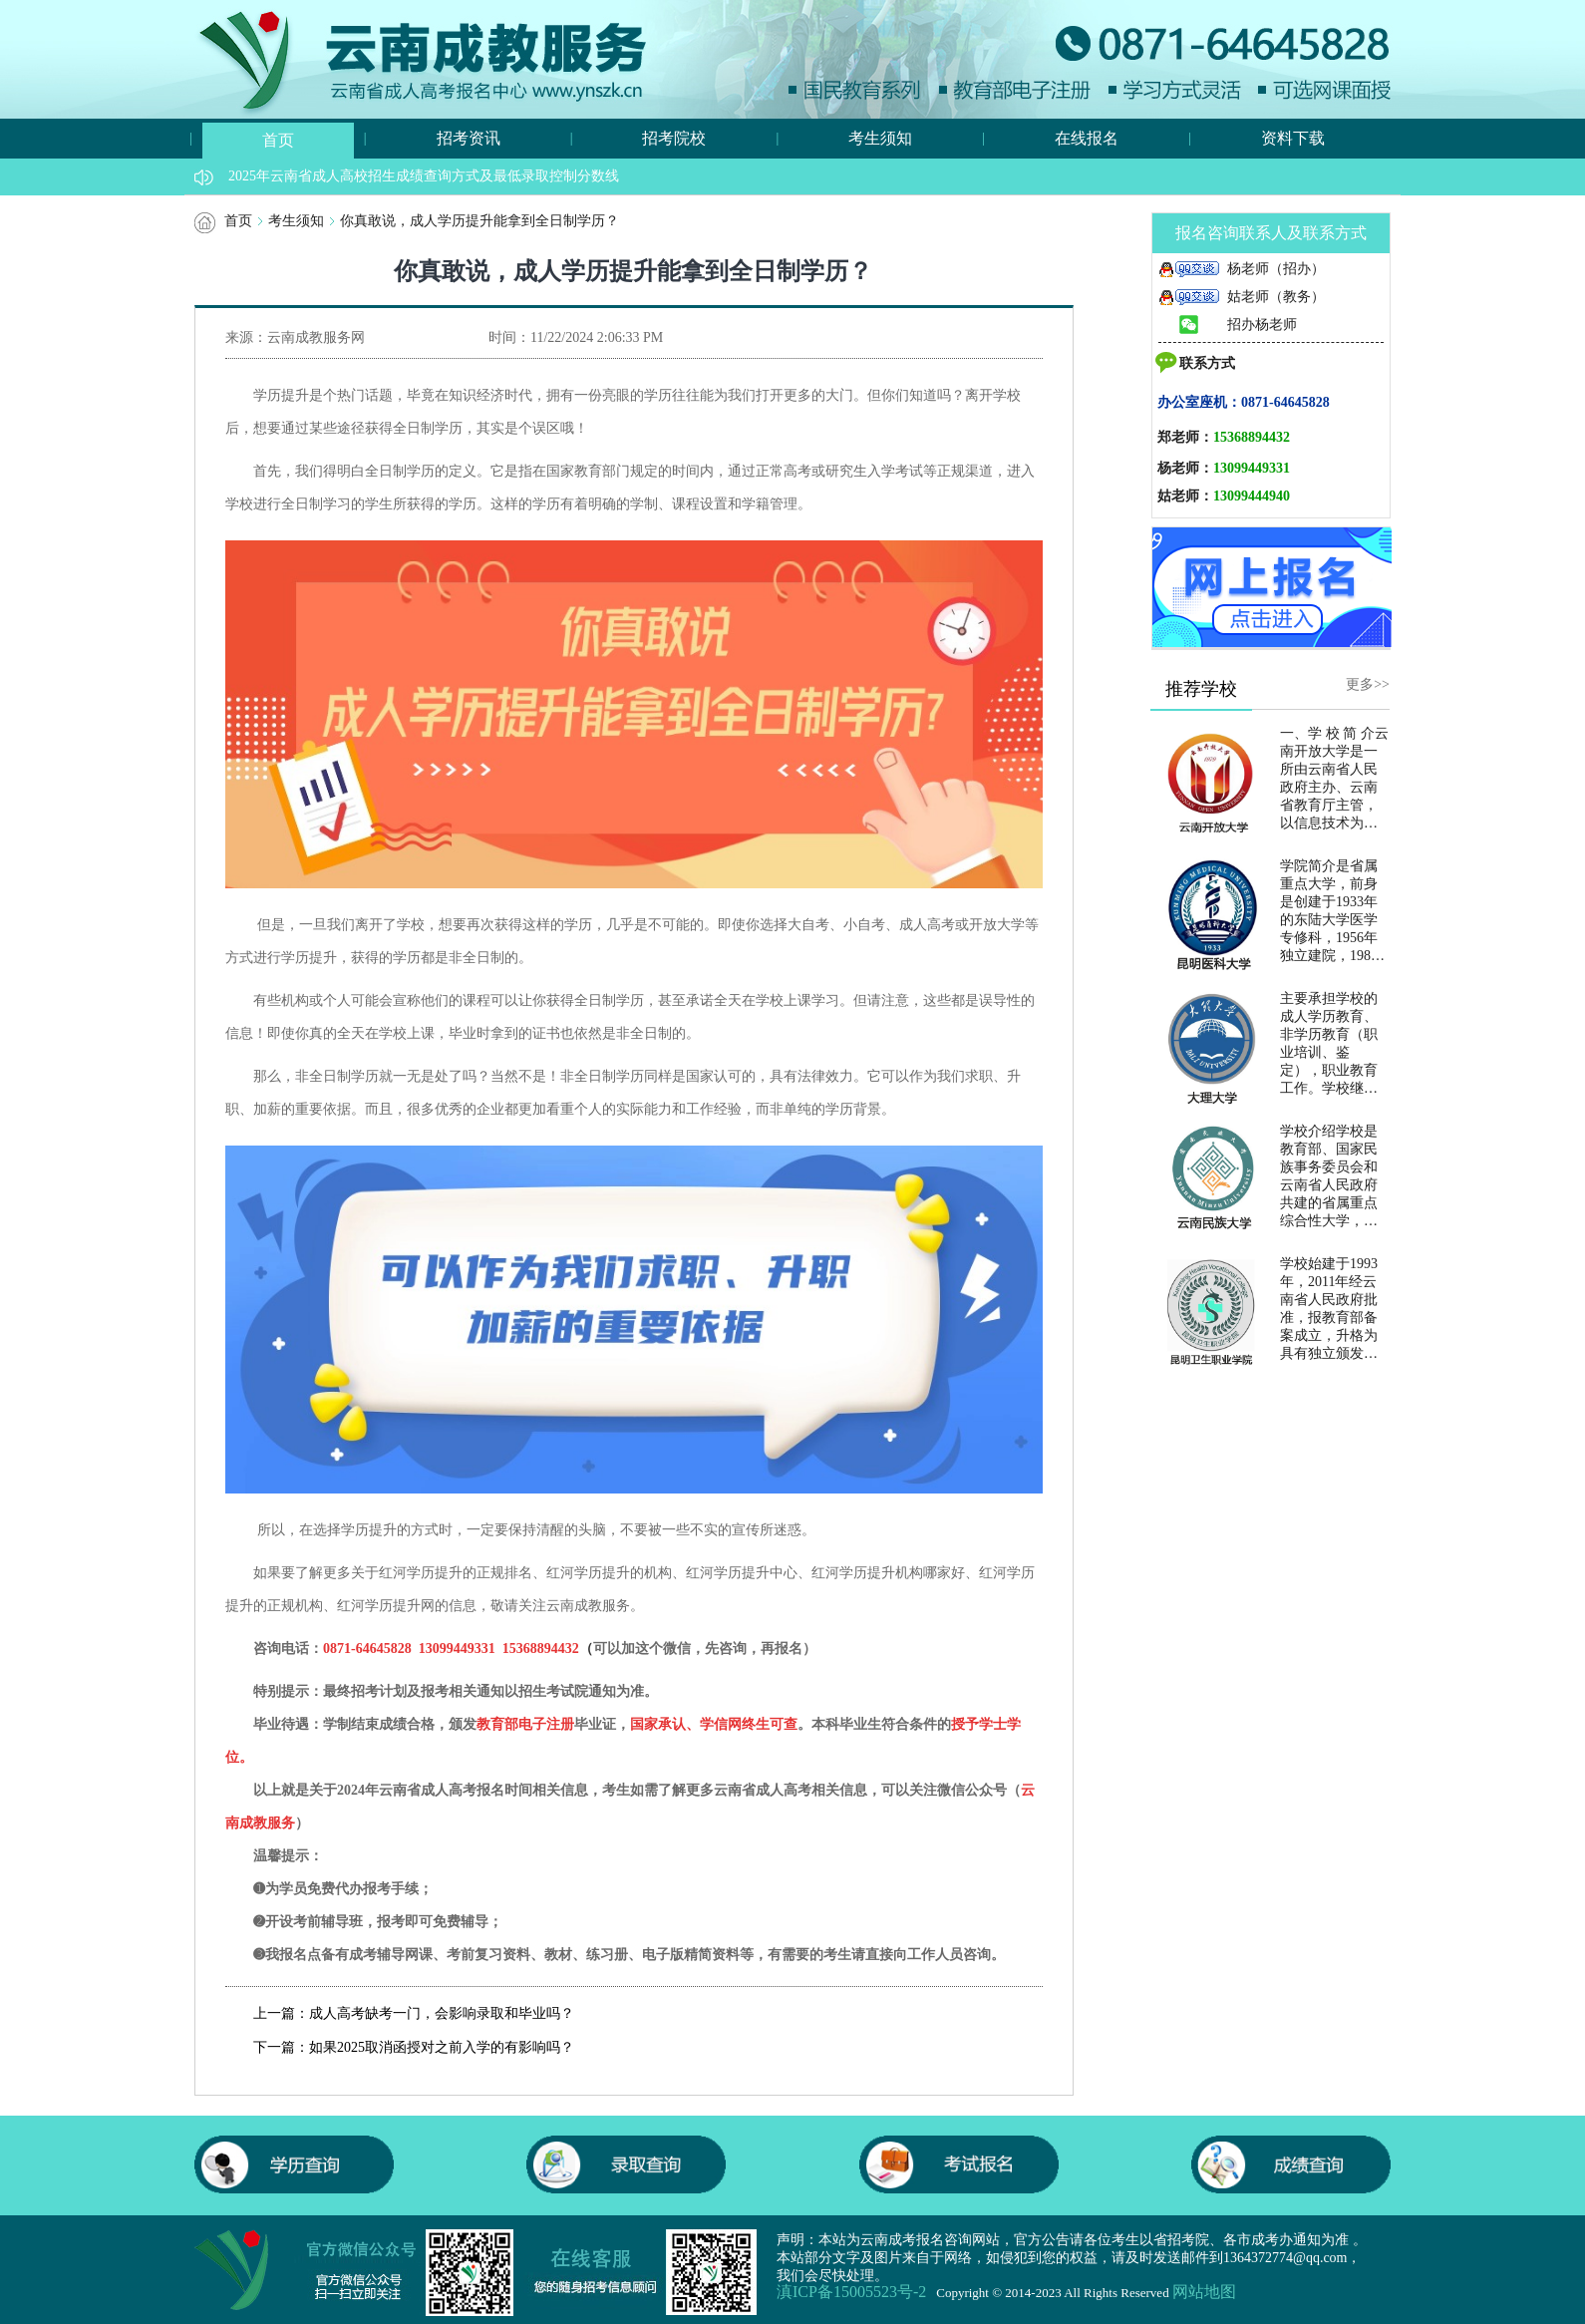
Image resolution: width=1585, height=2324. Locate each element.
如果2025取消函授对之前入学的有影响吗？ (441, 2047)
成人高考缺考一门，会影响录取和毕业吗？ (441, 2013)
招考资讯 (468, 138)
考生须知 (880, 138)
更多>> (1368, 684)
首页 (278, 140)
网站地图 (1204, 2292)
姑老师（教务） (1241, 296)
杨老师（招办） (1241, 268)
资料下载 (1293, 138)
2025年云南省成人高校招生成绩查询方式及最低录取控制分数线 (423, 175)
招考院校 (674, 138)
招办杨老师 (1227, 324)
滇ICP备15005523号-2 (851, 2292)
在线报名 (1086, 138)
